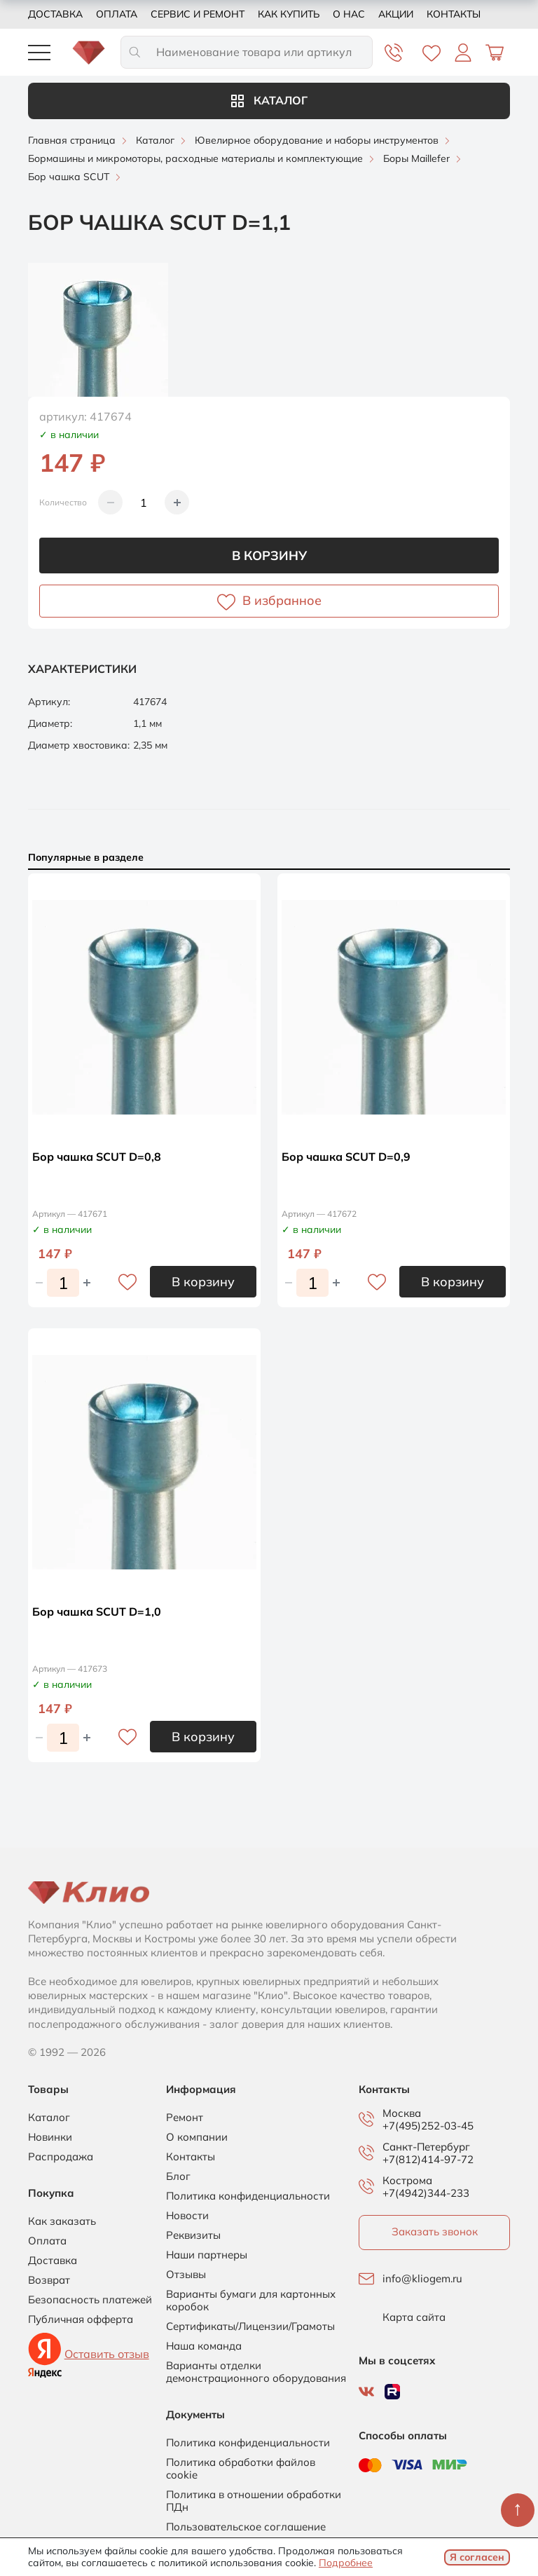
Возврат (49, 2280)
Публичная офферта (80, 2319)
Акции (395, 14)
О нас (349, 14)
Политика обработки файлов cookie (240, 2468)
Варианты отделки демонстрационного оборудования (256, 2372)
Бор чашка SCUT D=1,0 (96, 1611)
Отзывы (186, 2274)
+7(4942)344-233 (425, 2193)
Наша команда (204, 2346)
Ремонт (184, 2117)
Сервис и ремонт (197, 14)
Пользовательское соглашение (246, 2527)
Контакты (454, 14)
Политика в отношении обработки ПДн (253, 2501)
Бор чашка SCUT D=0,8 (96, 1157)
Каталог (269, 100)
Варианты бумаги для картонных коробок (251, 2300)
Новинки (50, 2137)
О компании (197, 2137)
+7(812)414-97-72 (428, 2159)
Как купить (288, 14)
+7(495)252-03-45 (428, 2125)
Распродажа (60, 2157)
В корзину (269, 555)
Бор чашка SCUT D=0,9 (346, 1157)
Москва (401, 2113)
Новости (187, 2215)
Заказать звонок (435, 2231)
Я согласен (477, 2557)
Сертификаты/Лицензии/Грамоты (250, 2326)
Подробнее (346, 2562)
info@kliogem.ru (422, 2278)
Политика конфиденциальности (248, 2196)
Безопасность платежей (90, 2300)
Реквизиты (193, 2235)
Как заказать (62, 2221)
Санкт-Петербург (426, 2147)
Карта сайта (414, 2317)
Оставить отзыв (106, 2354)
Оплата (116, 14)
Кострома (407, 2180)
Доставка (55, 14)
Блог (178, 2176)
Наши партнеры (206, 2255)
